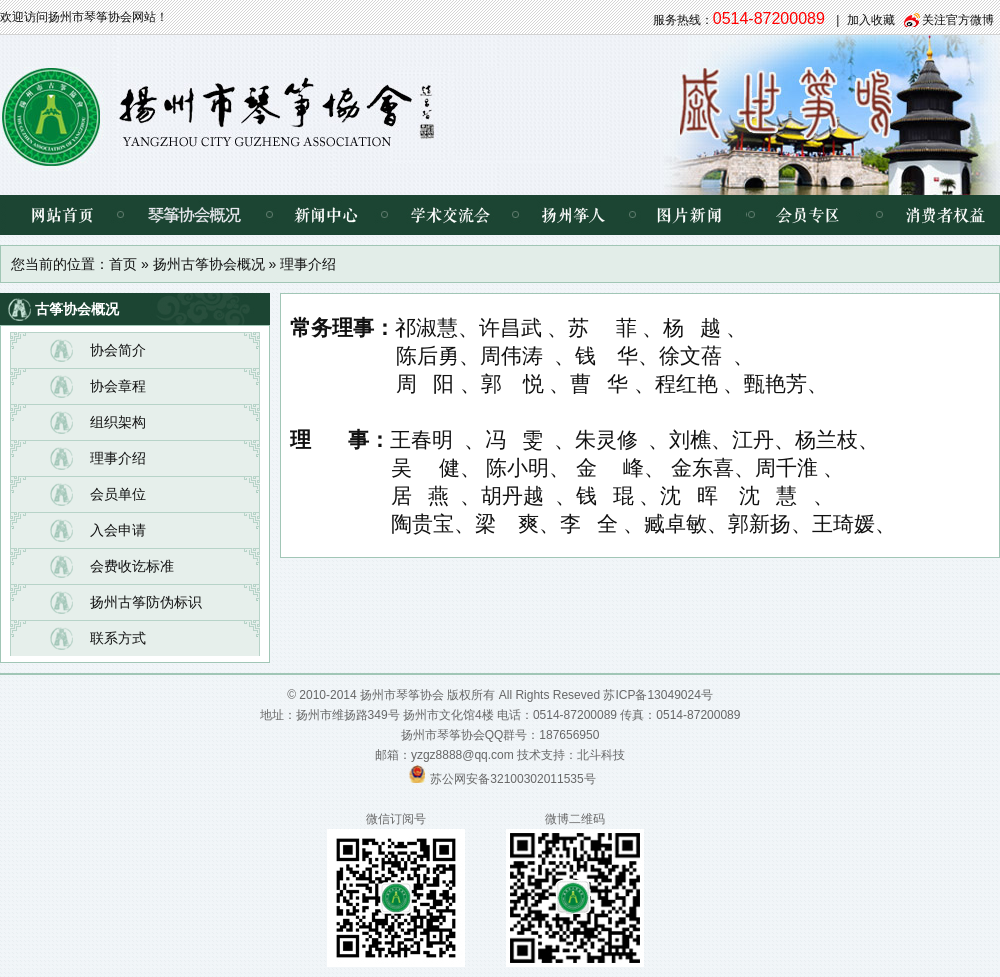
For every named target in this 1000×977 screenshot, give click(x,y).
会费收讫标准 (132, 566)
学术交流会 (449, 215)
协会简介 (118, 350)
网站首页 (60, 215)
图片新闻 (689, 215)
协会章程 (118, 386)
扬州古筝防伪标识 (146, 602)
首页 (123, 264)
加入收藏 (871, 20)
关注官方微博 (958, 20)
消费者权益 (930, 215)
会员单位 (118, 494)
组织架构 (118, 422)
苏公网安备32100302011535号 (512, 779)
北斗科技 (601, 755)
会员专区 (804, 215)
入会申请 (118, 530)
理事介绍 (118, 458)
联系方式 (118, 638)
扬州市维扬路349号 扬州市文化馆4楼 (395, 715)
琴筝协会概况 (194, 215)
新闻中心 (326, 215)
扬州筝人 (573, 215)
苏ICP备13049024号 (657, 695)
